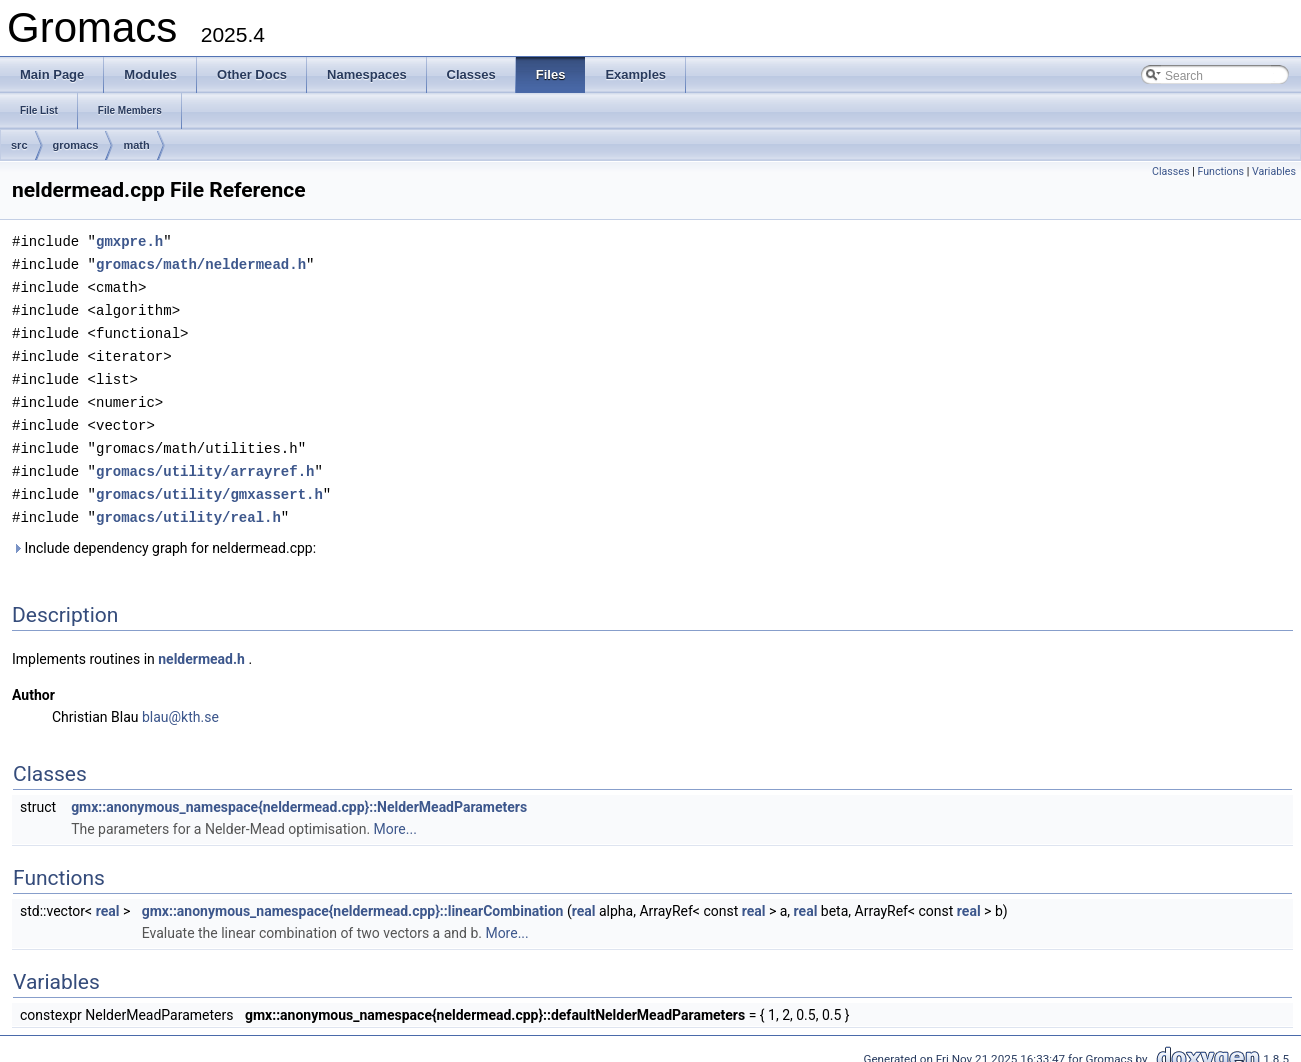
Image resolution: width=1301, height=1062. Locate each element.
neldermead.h (201, 646)
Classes (1170, 171)
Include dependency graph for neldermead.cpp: (164, 535)
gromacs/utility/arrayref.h (205, 460)
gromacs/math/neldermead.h (201, 262)
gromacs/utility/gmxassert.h (209, 482)
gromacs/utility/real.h (188, 504)
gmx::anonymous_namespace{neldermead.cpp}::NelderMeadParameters (299, 794)
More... (395, 816)
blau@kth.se (180, 704)
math (136, 145)
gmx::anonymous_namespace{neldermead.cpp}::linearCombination (353, 898)
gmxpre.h (129, 240)
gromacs (76, 145)
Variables (1274, 171)
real (108, 898)
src (19, 145)
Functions (1220, 171)
